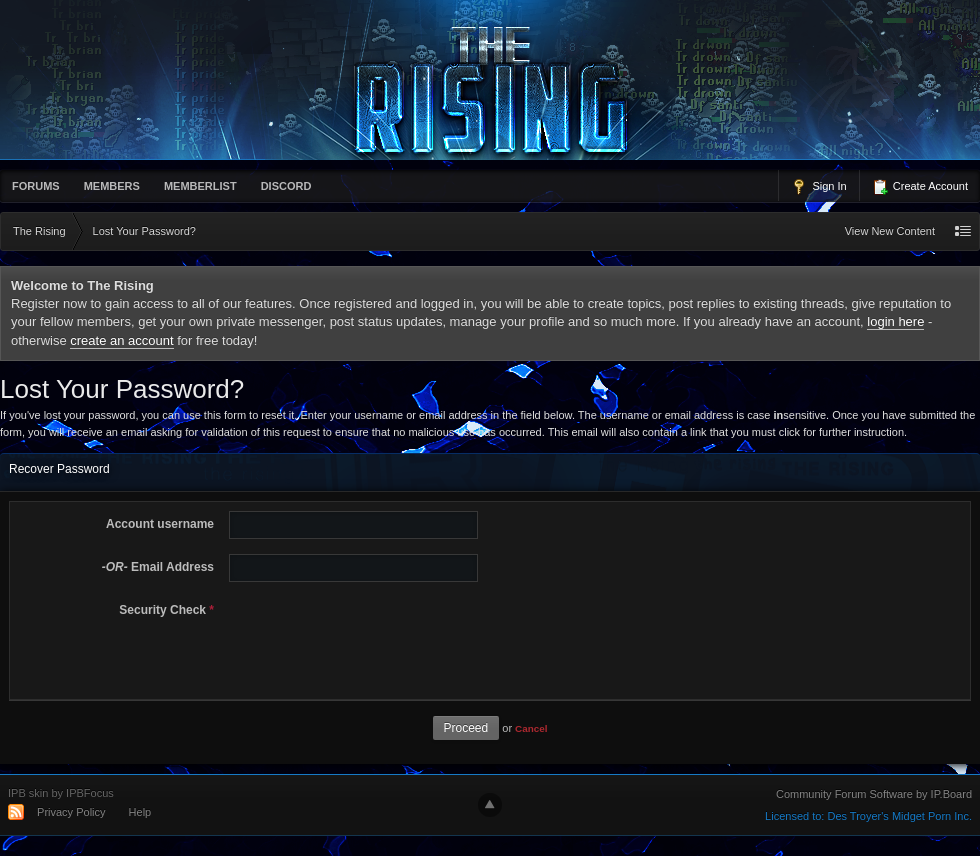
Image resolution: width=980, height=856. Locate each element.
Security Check (166, 610)
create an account (121, 340)
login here (895, 321)
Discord (286, 186)
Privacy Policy (71, 812)
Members (112, 186)
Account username (160, 524)
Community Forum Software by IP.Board (874, 794)
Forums (36, 186)
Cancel (531, 728)
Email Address (158, 567)
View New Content (890, 231)
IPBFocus (90, 793)
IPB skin (28, 793)
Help (140, 812)
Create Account (920, 187)
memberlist (200, 186)
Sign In (818, 187)
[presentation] (374, 636)
